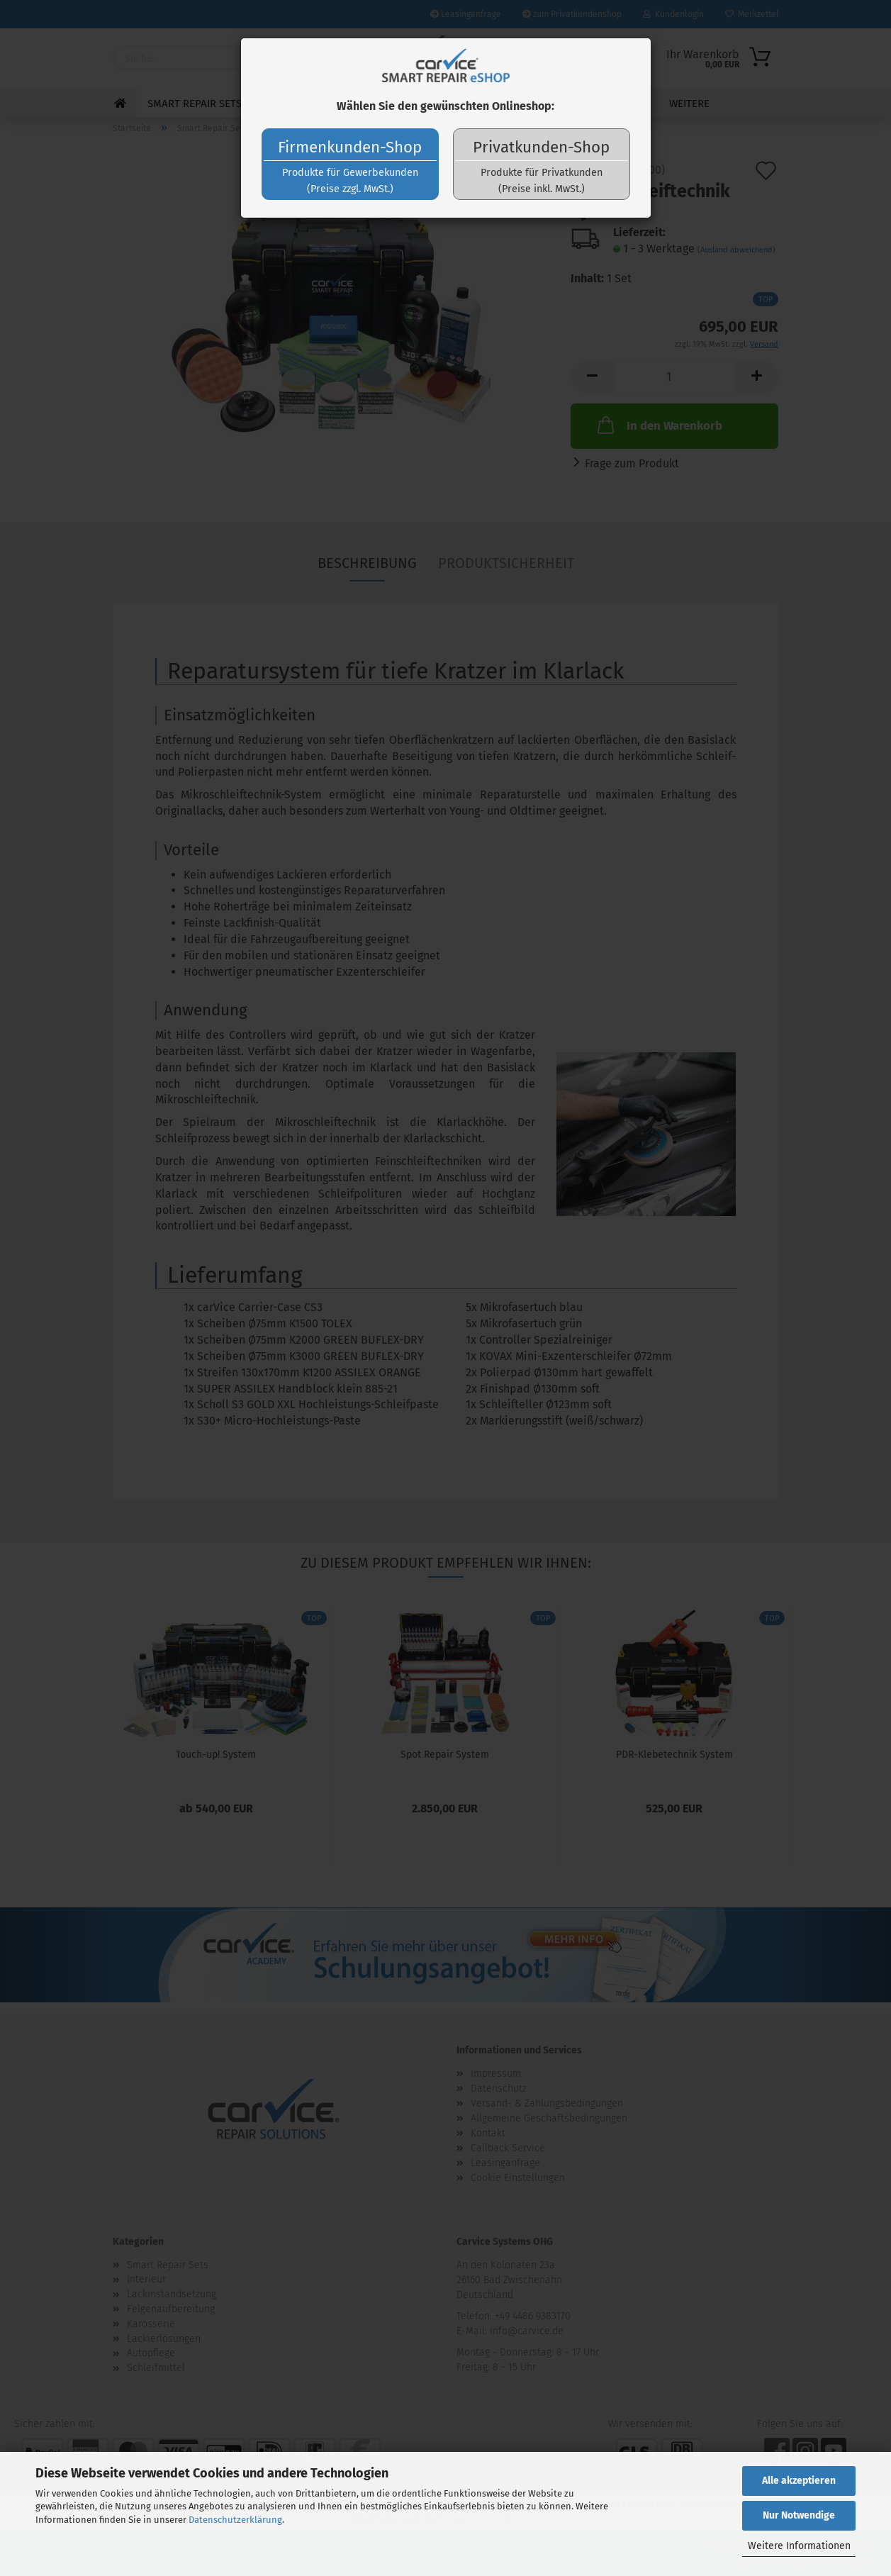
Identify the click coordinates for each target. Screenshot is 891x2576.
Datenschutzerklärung (235, 2519)
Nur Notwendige (799, 2515)
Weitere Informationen (799, 2546)
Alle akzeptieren (799, 2481)
